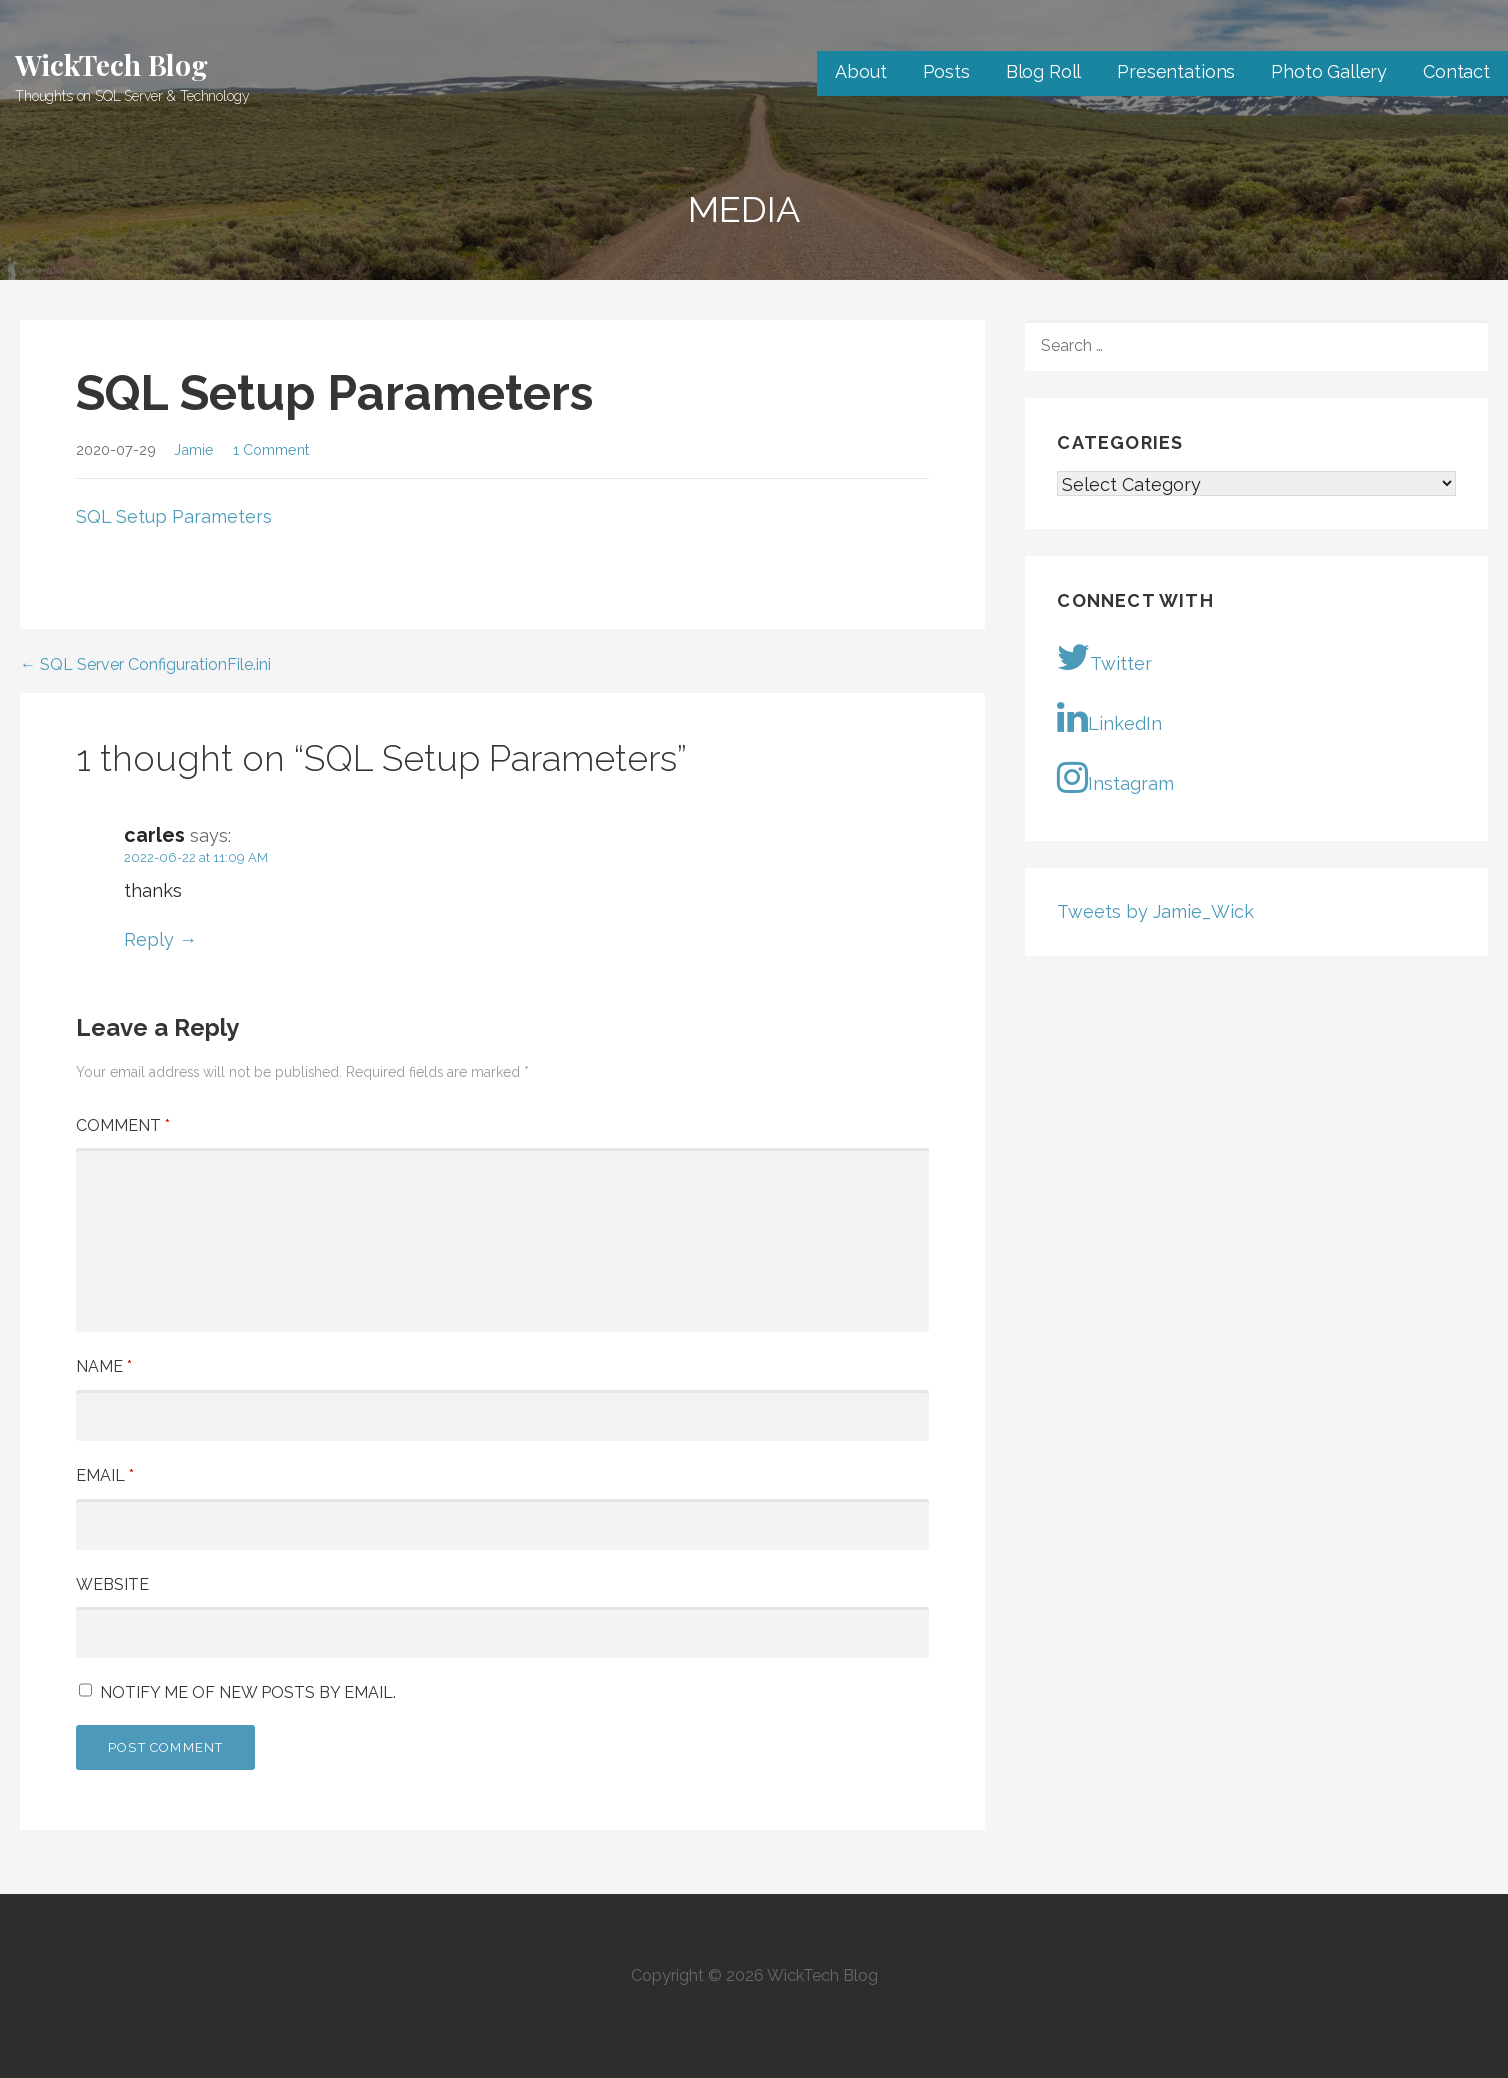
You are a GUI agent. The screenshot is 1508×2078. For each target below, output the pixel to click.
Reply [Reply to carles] (149, 939)
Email (105, 1475)
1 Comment (271, 449)
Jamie (194, 449)
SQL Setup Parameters (174, 516)
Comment (123, 1125)
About (860, 71)
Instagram (1115, 777)
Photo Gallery (1329, 71)
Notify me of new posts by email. (248, 1692)
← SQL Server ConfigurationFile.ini (145, 664)
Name (104, 1366)
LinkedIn (1109, 717)
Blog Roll (1044, 71)
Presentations (1176, 71)
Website (112, 1584)
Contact (1456, 71)
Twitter (1104, 657)
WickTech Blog (111, 64)
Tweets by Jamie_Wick (1155, 911)
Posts (946, 71)
